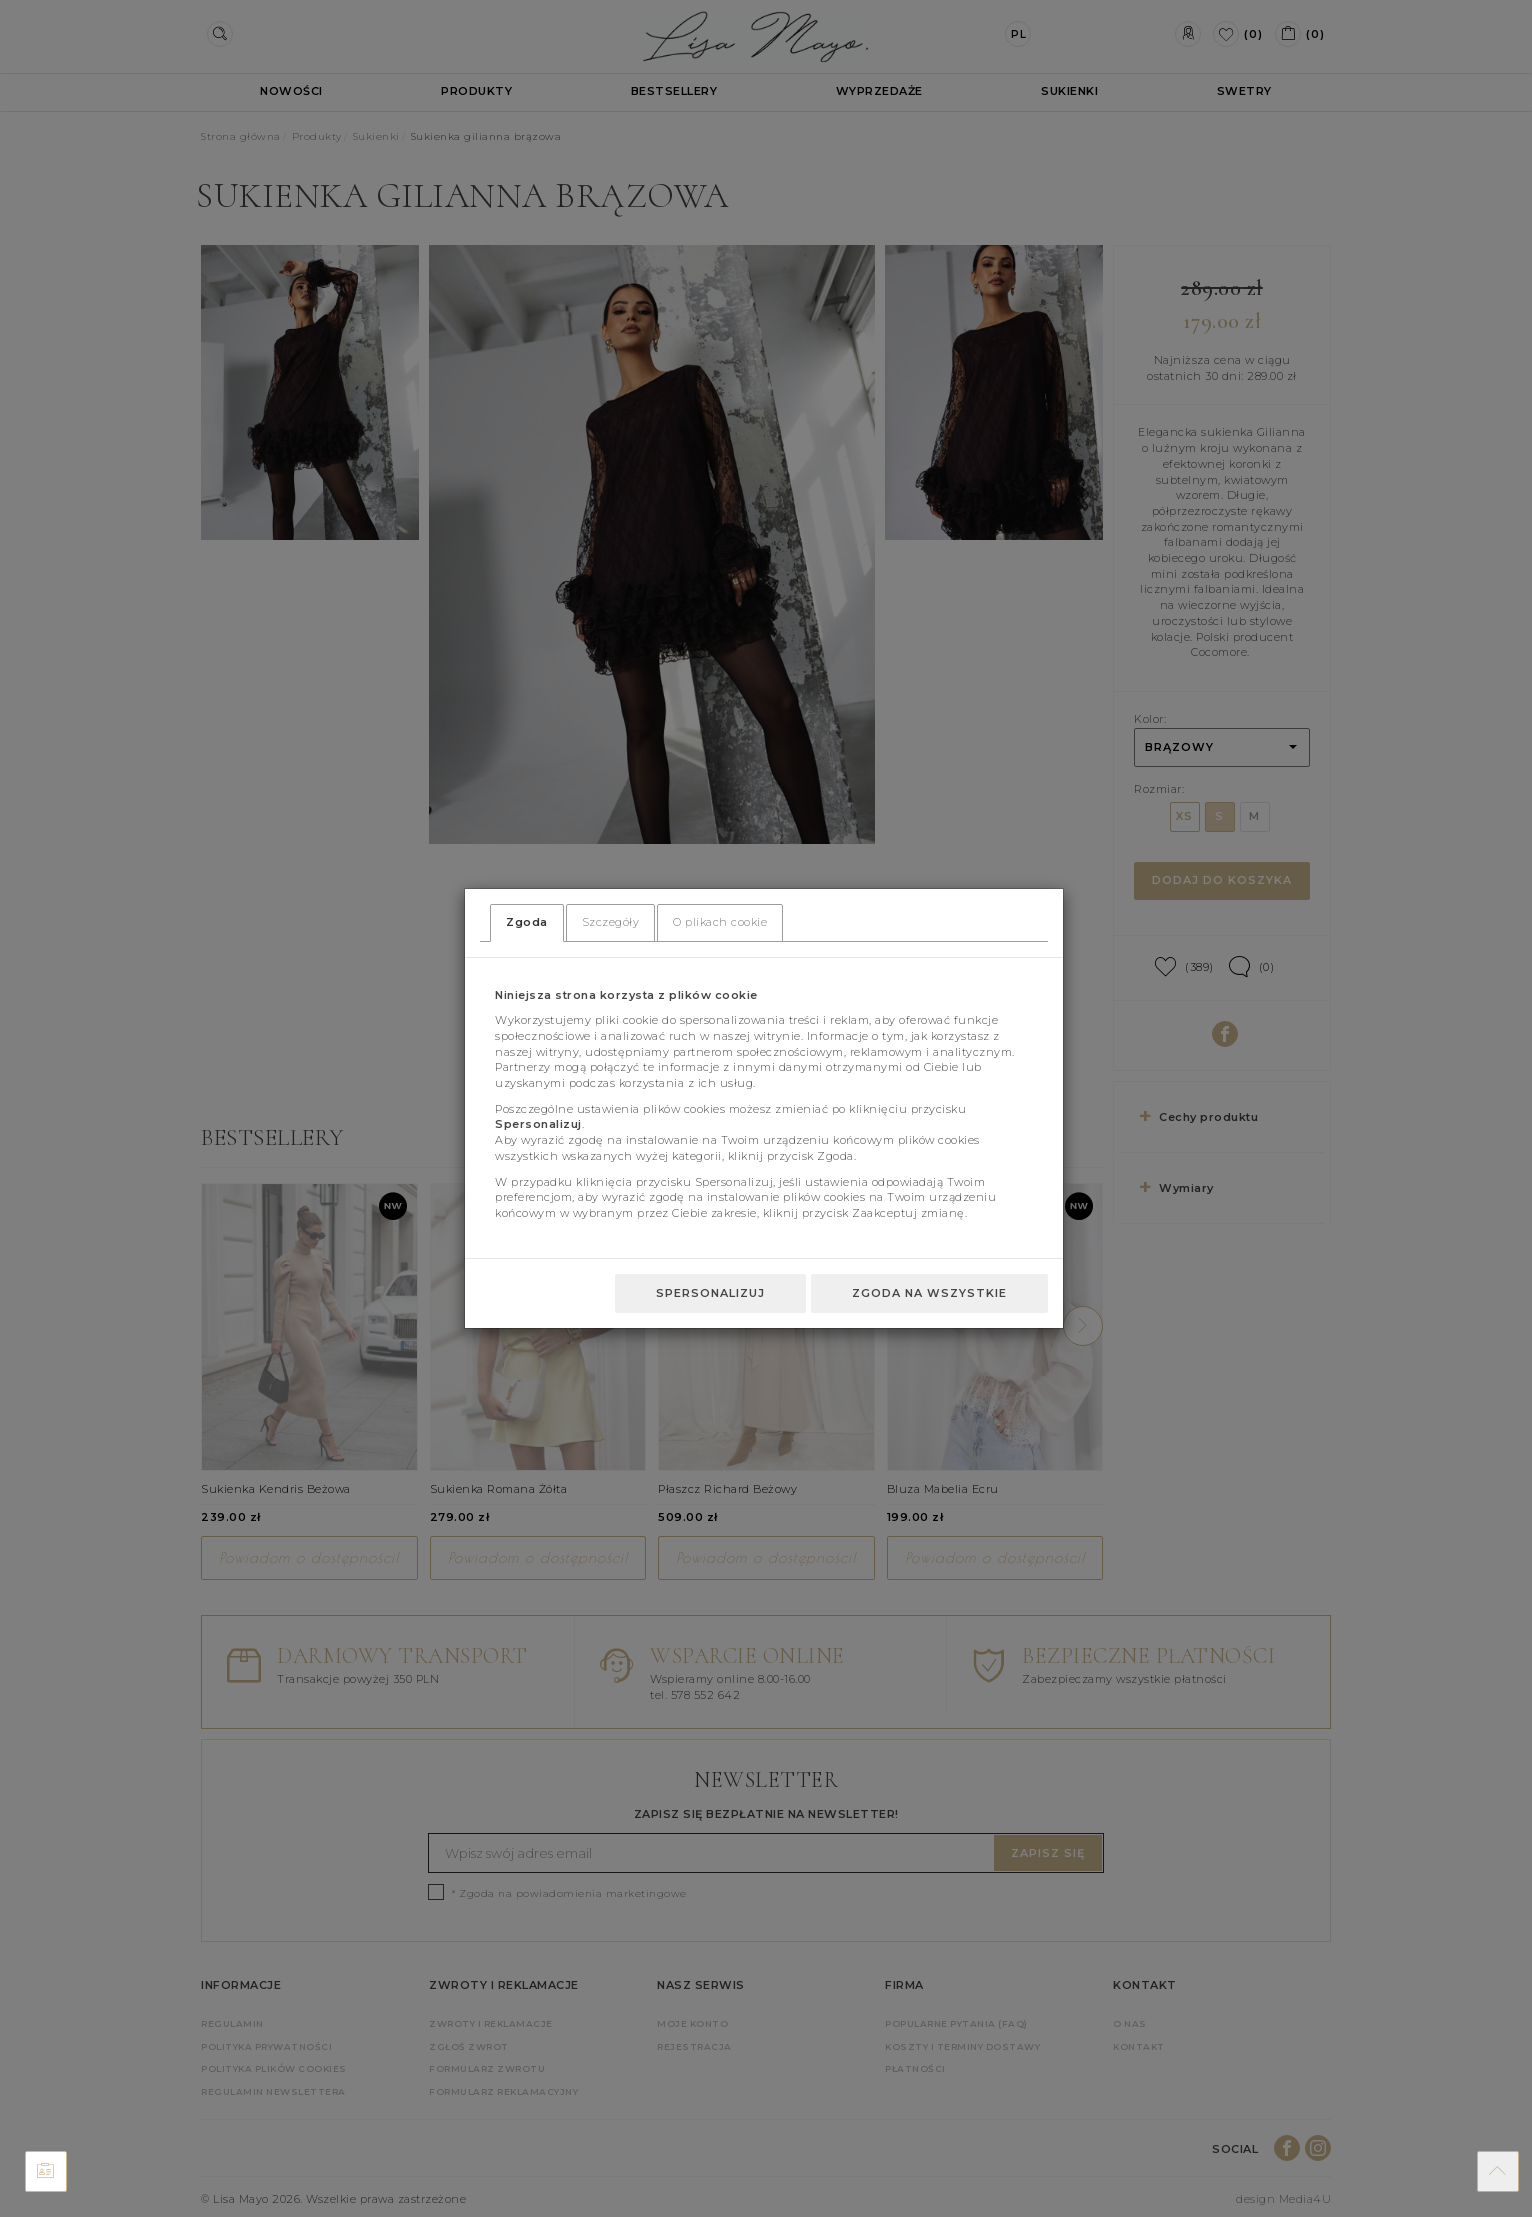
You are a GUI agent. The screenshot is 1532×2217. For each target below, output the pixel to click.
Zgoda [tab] (527, 922)
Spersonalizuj (710, 1293)
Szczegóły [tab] (611, 922)
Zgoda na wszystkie (929, 1293)
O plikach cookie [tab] (720, 922)
